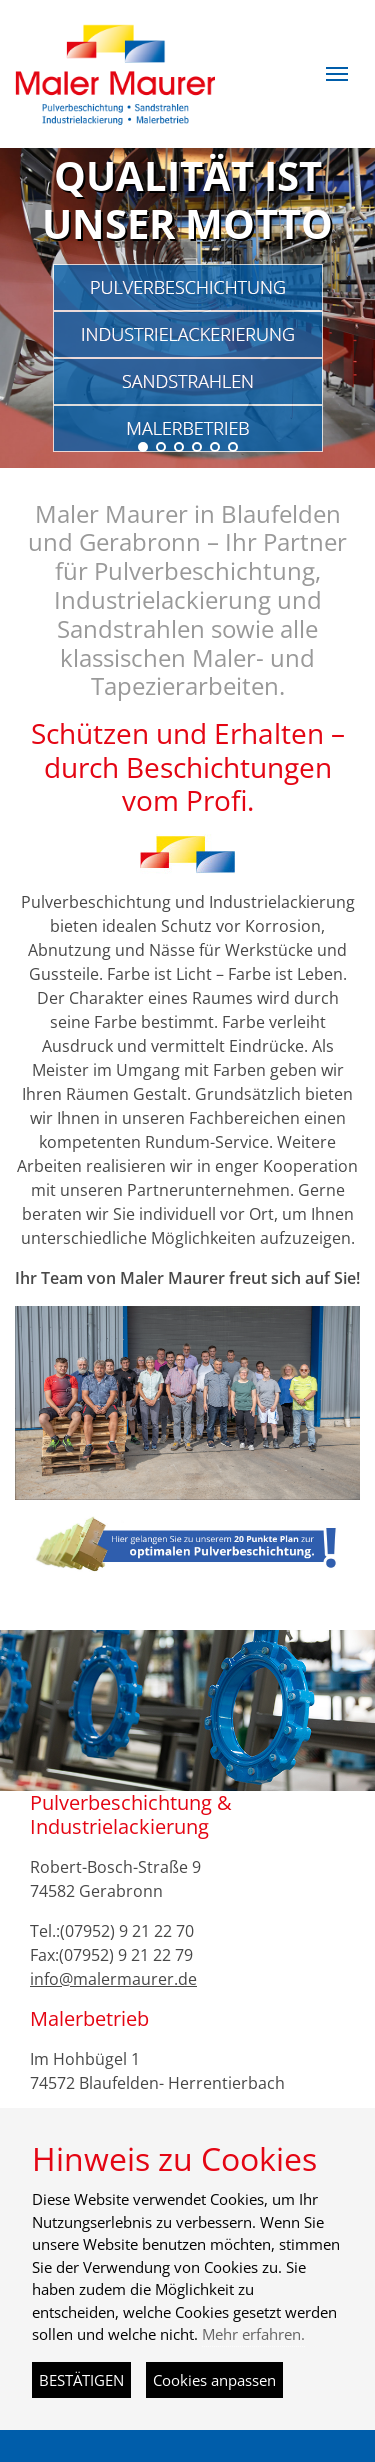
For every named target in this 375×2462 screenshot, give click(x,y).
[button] (337, 74)
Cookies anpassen (214, 2380)
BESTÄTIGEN (81, 2380)
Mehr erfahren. (253, 2334)
